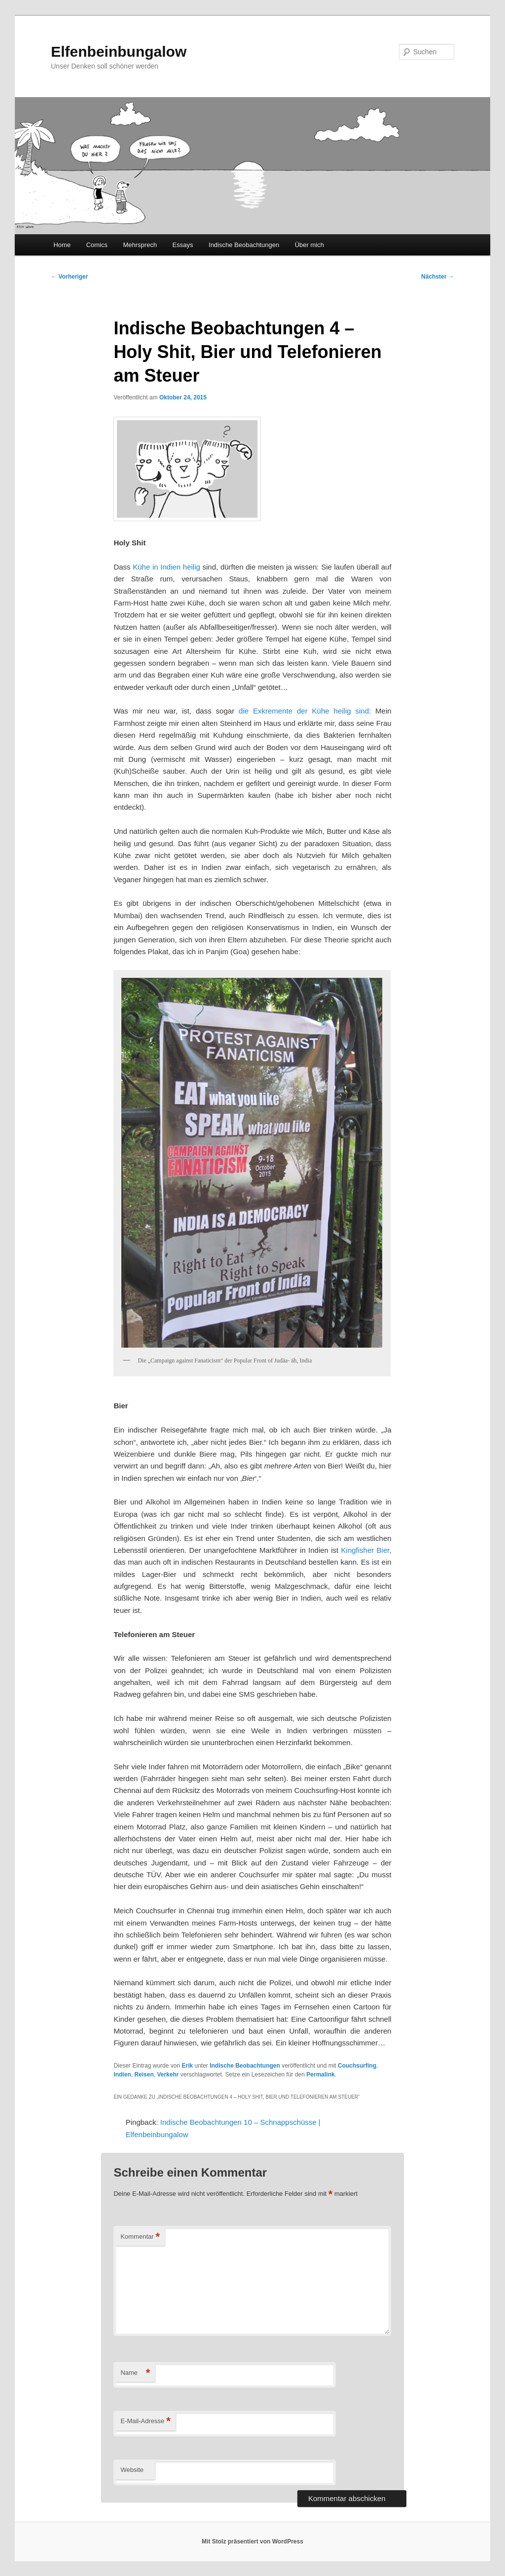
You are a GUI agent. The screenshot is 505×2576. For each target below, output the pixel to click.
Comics (97, 245)
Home (62, 245)
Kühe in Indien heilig (166, 567)
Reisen (143, 2074)
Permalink (320, 2074)
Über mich (309, 245)
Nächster (437, 276)
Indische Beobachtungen (244, 245)
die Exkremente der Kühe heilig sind (304, 711)
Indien (122, 2074)
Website (132, 2469)
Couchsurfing (357, 2065)
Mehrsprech (140, 245)
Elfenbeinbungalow (118, 51)
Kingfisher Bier (365, 1550)
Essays (183, 245)
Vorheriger (69, 276)
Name (135, 2373)
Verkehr (168, 2074)
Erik (187, 2065)
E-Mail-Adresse (145, 2421)
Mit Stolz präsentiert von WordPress (252, 2541)
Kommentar (140, 2237)
